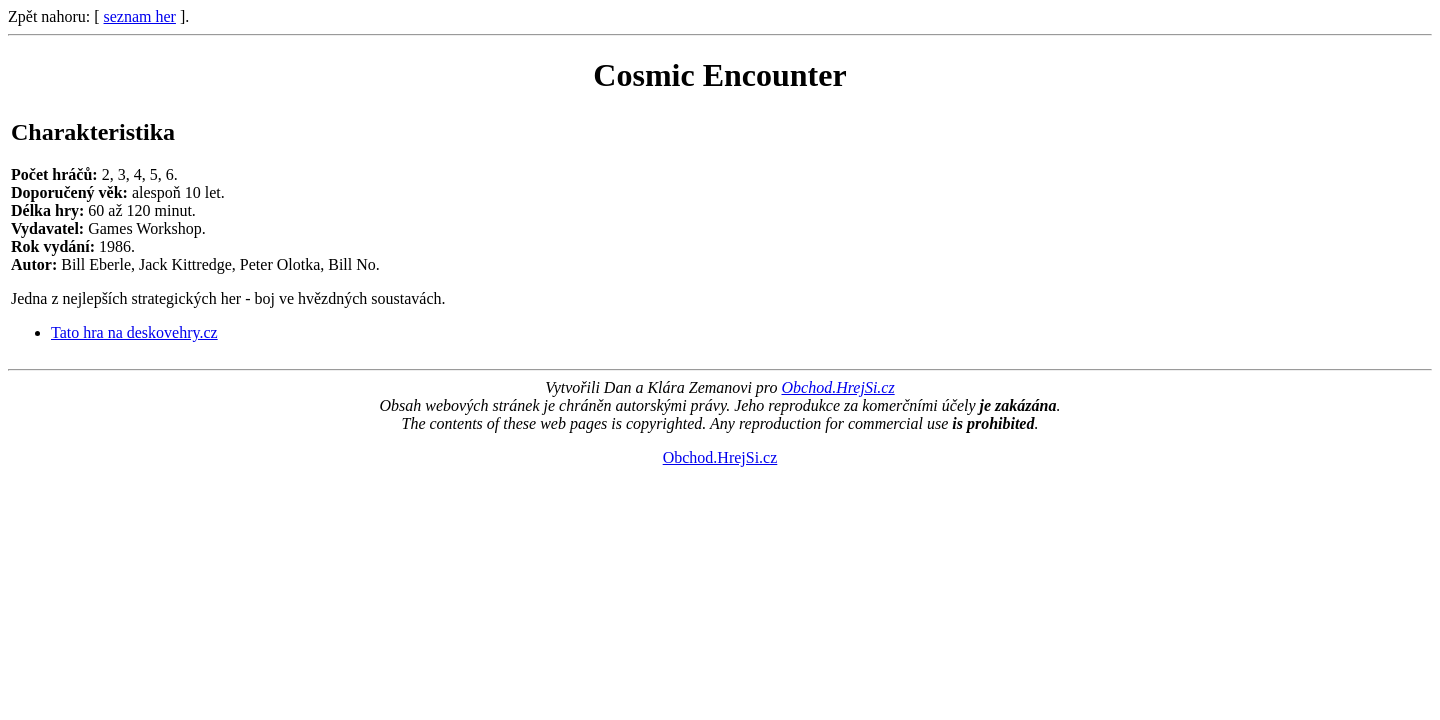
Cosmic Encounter (719, 75)
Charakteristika (93, 132)
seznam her (140, 16)
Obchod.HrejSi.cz (837, 387)
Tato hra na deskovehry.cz (134, 332)
